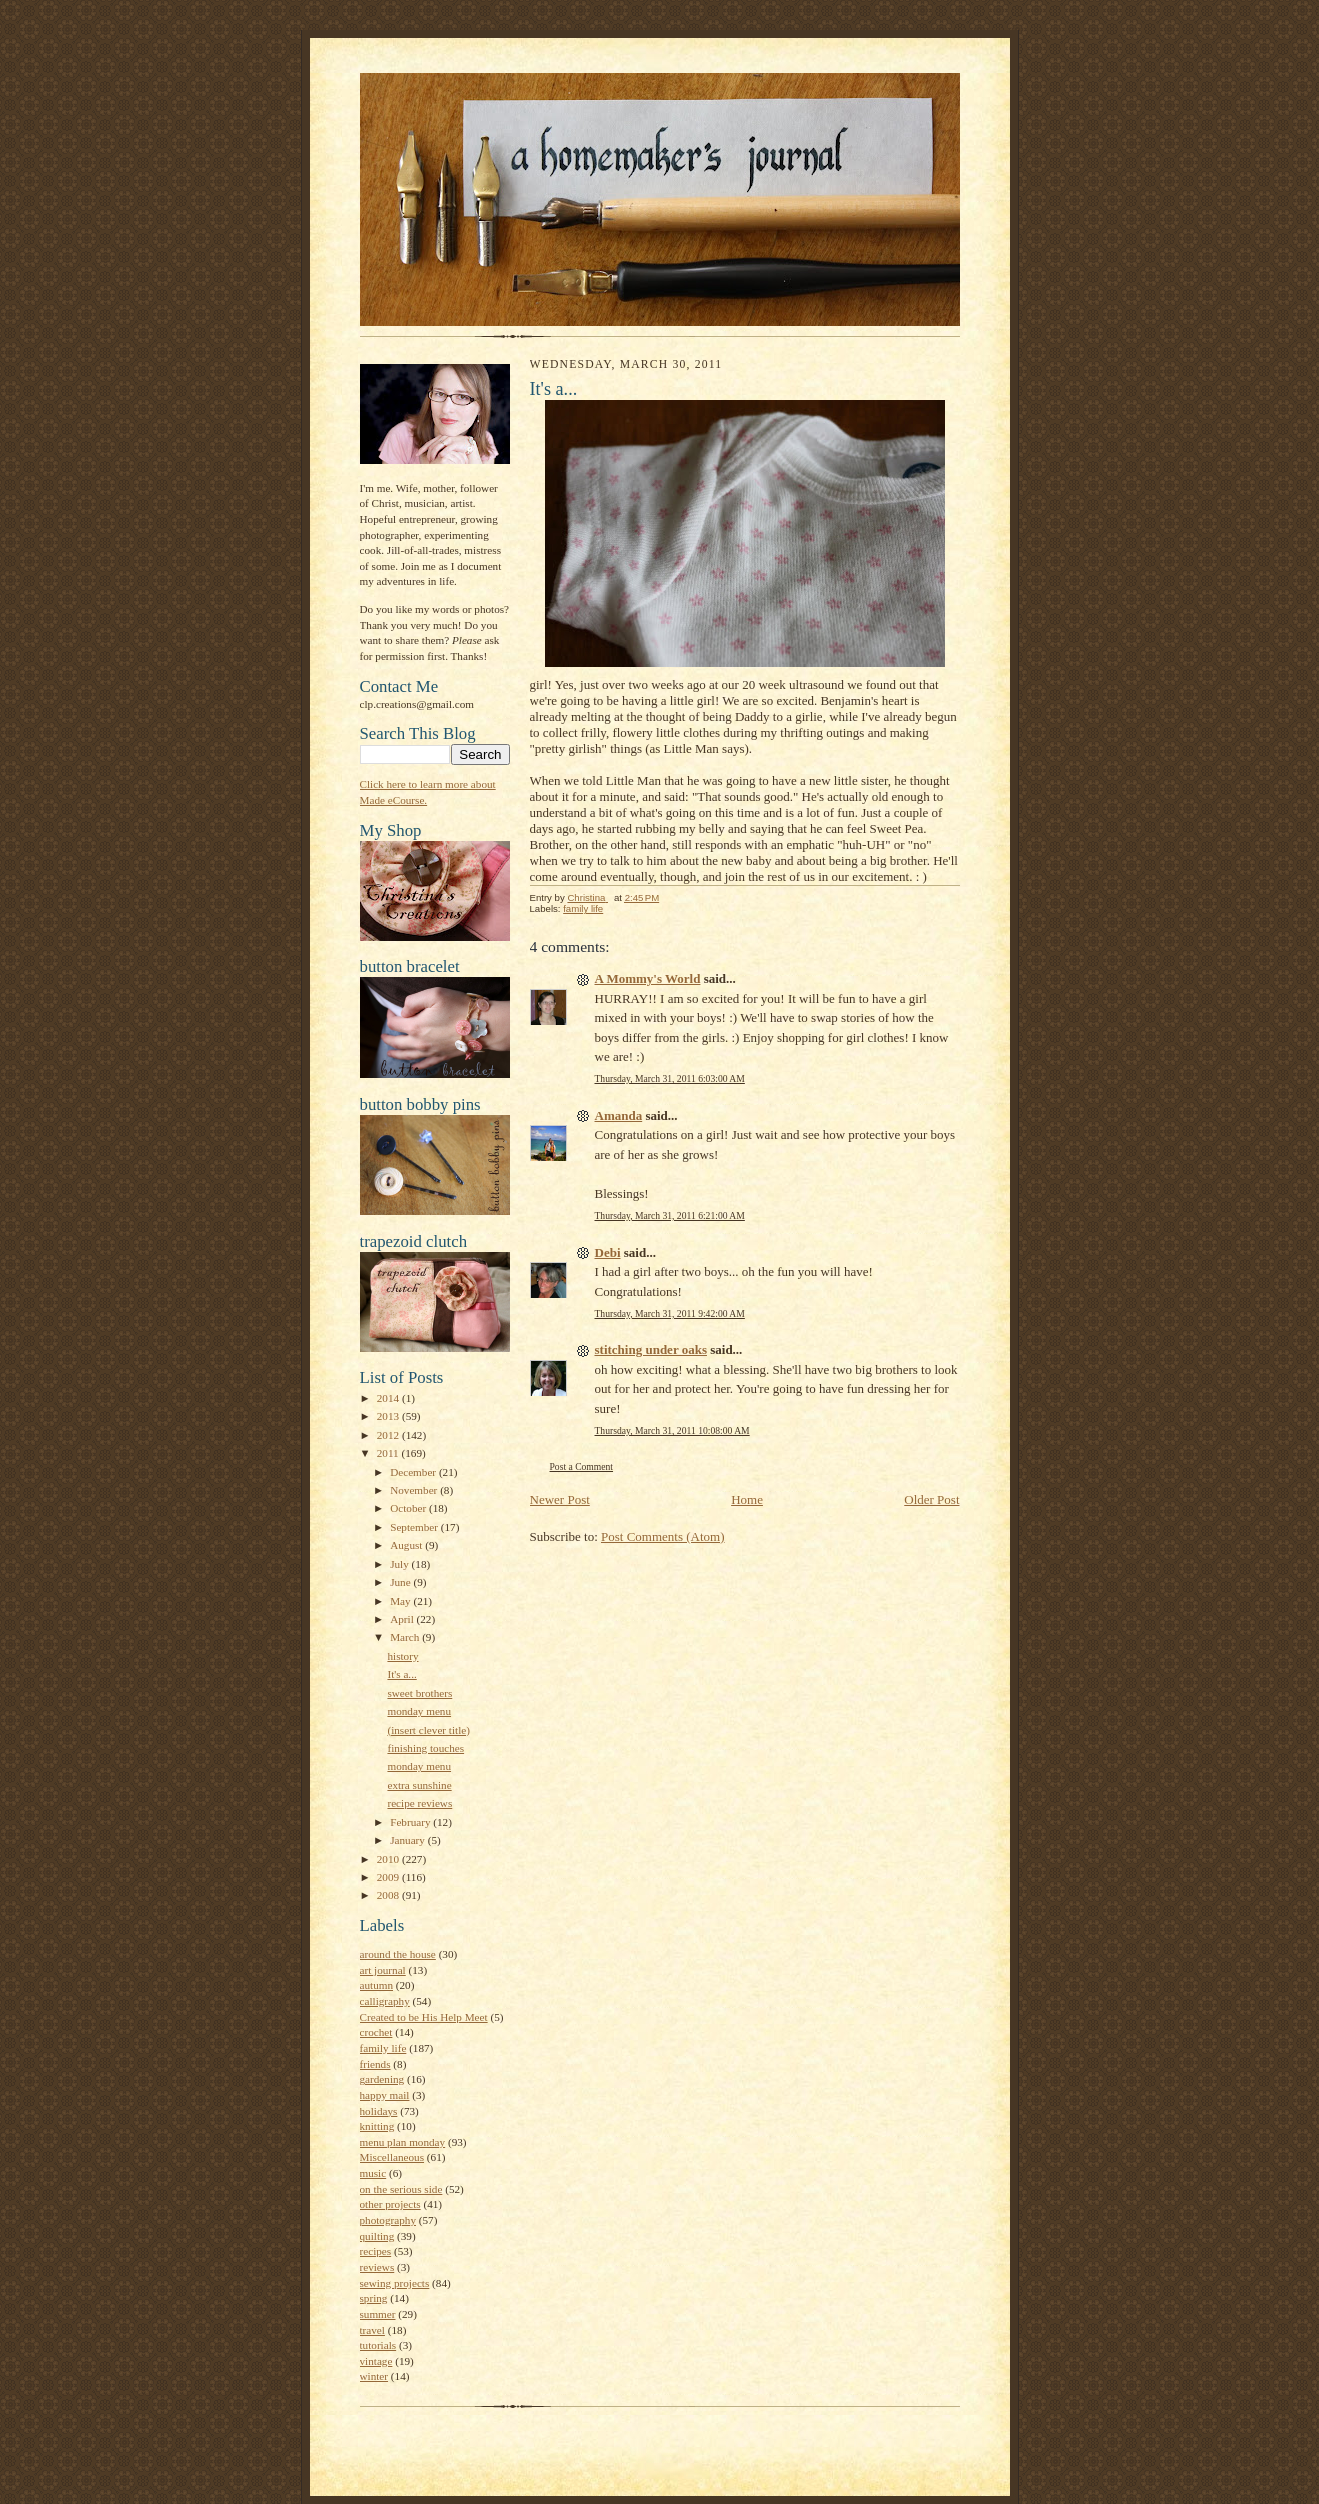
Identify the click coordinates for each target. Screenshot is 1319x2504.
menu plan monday (403, 2142)
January (409, 1840)
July (400, 1564)
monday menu (419, 1711)
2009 (389, 1877)
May (401, 1601)
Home (747, 1499)
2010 (389, 1859)
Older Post (931, 1499)
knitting (377, 2126)
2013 (389, 1416)
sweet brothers (419, 1693)
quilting (377, 2236)
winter (374, 2376)
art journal (383, 1970)
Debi (608, 1252)
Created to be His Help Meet (424, 2017)
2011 (389, 1453)
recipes (376, 2251)
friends (375, 2064)
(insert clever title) (428, 1730)
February (411, 1822)
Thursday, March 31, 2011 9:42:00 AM (670, 1313)
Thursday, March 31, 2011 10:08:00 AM (672, 1430)
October (409, 1508)
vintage (376, 2361)
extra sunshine (419, 1785)
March (406, 1637)
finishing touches (425, 1748)
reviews (377, 2267)
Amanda (619, 1115)
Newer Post (560, 1499)
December (414, 1472)
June (401, 1582)
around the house (398, 1954)
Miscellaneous (392, 2157)
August (407, 1545)
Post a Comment (582, 1466)
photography (388, 2220)
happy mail (385, 2095)
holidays (379, 2111)
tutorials (378, 2345)
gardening (382, 2079)
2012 (389, 1435)
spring (374, 2298)
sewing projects (395, 2283)
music (373, 2173)
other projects (390, 2204)
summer (378, 2314)
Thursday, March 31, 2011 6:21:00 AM (670, 1215)
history (402, 1656)
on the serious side (401, 2189)
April (403, 1619)
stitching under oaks (651, 1349)
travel (372, 2330)
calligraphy (385, 2001)
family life (383, 2048)
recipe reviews (419, 1803)
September (415, 1527)
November (415, 1490)
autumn (377, 1985)
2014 (389, 1398)
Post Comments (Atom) (663, 1536)
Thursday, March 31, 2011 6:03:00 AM (670, 1078)
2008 (389, 1895)
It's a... (401, 1674)
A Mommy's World (648, 978)
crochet (376, 2032)
